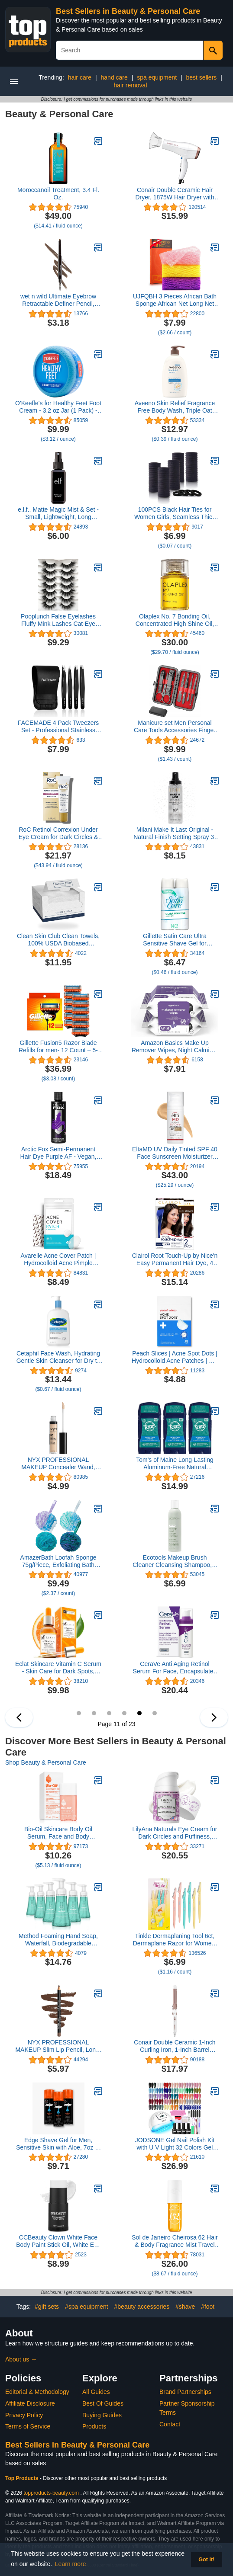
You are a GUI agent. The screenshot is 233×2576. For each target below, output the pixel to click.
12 (154, 1713)
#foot (207, 2306)
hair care (79, 77)
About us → (21, 2359)
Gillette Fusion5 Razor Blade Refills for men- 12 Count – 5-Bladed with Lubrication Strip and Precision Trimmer (58, 1046)
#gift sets (47, 2306)
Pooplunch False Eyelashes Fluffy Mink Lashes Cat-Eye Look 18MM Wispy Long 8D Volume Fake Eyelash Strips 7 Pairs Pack (58, 620)
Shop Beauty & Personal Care (45, 1762)
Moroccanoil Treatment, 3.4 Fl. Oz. (58, 193)
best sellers (201, 77)
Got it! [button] (206, 2560)
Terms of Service (27, 2426)
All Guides (96, 2391)
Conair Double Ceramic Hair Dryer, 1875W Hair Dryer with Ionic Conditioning (174, 193)
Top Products (22, 2478)
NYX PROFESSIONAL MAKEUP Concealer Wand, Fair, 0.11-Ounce (58, 1463)
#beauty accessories (142, 2306)
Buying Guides (102, 2415)
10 (124, 1713)
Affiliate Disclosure (30, 2403)
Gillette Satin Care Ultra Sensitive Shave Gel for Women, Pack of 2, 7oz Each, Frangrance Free (174, 939)
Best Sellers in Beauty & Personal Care (128, 11)
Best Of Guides (102, 2403)
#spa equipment (86, 2306)
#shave (185, 2306)
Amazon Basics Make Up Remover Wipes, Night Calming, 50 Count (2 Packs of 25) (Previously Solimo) (175, 1046)
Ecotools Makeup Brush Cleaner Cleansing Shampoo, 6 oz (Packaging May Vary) (175, 1561)
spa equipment (157, 77)
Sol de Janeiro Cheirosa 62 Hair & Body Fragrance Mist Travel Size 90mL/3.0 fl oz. (174, 2241)
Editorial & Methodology (37, 2391)
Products (94, 2426)
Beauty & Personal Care (59, 114)
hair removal (130, 85)
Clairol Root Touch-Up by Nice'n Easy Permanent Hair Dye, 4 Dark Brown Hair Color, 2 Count (175, 1259)
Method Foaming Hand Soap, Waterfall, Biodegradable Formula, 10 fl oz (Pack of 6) (58, 1939)
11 (139, 1713)
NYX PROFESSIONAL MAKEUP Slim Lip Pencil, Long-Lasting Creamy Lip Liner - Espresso (58, 2046)
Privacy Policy (24, 2415)
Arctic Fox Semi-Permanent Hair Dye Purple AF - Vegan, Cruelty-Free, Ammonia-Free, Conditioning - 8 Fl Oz (58, 1153)
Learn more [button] (70, 2563)
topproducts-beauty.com (51, 2493)
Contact (169, 2424)
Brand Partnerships (185, 2391)
